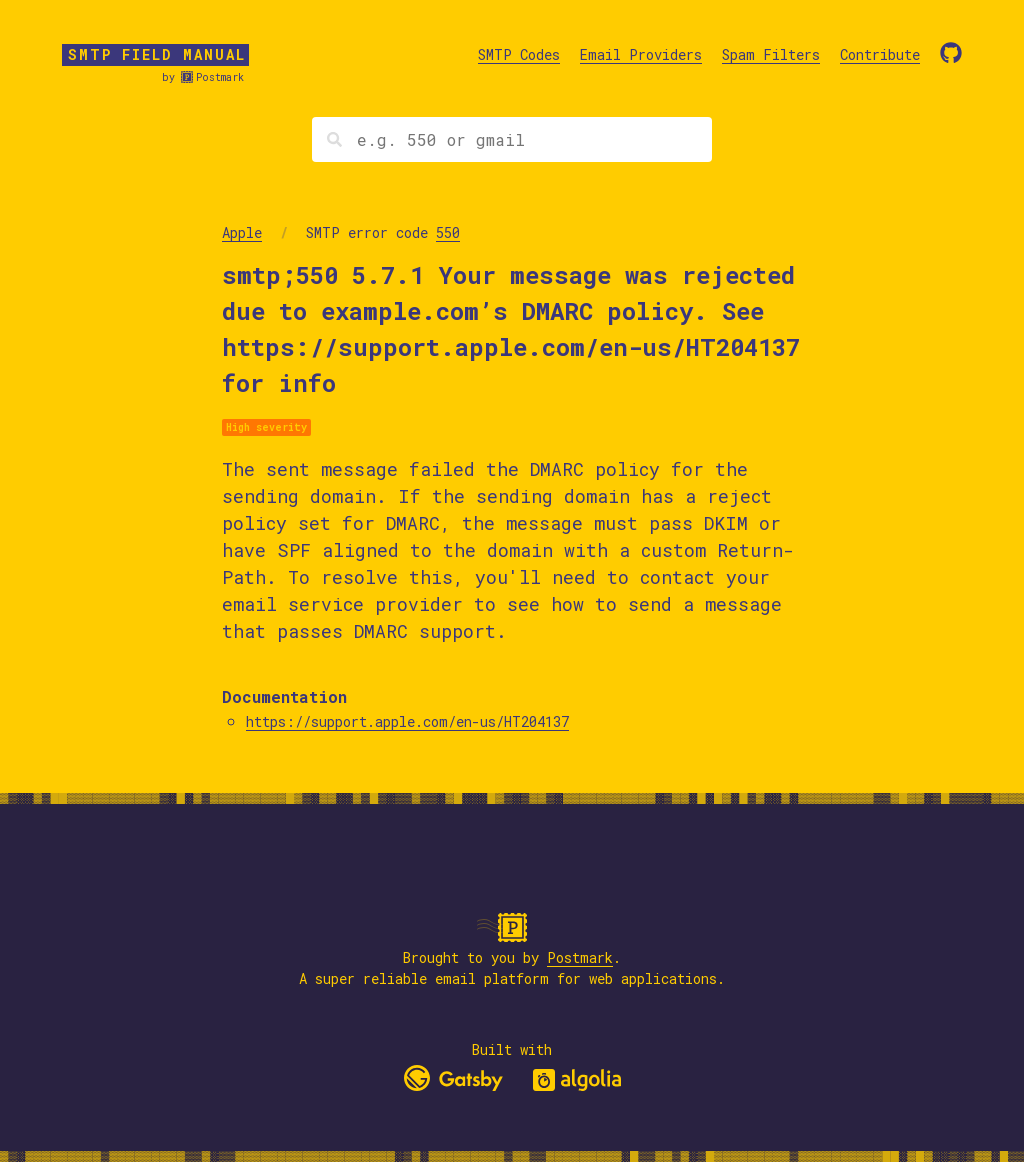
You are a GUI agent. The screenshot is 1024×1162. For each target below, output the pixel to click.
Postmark (220, 77)
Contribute (880, 54)
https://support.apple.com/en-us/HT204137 (407, 721)
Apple (242, 232)
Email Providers (641, 54)
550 (448, 232)
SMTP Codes (519, 54)
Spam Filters (771, 54)
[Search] (512, 139)
